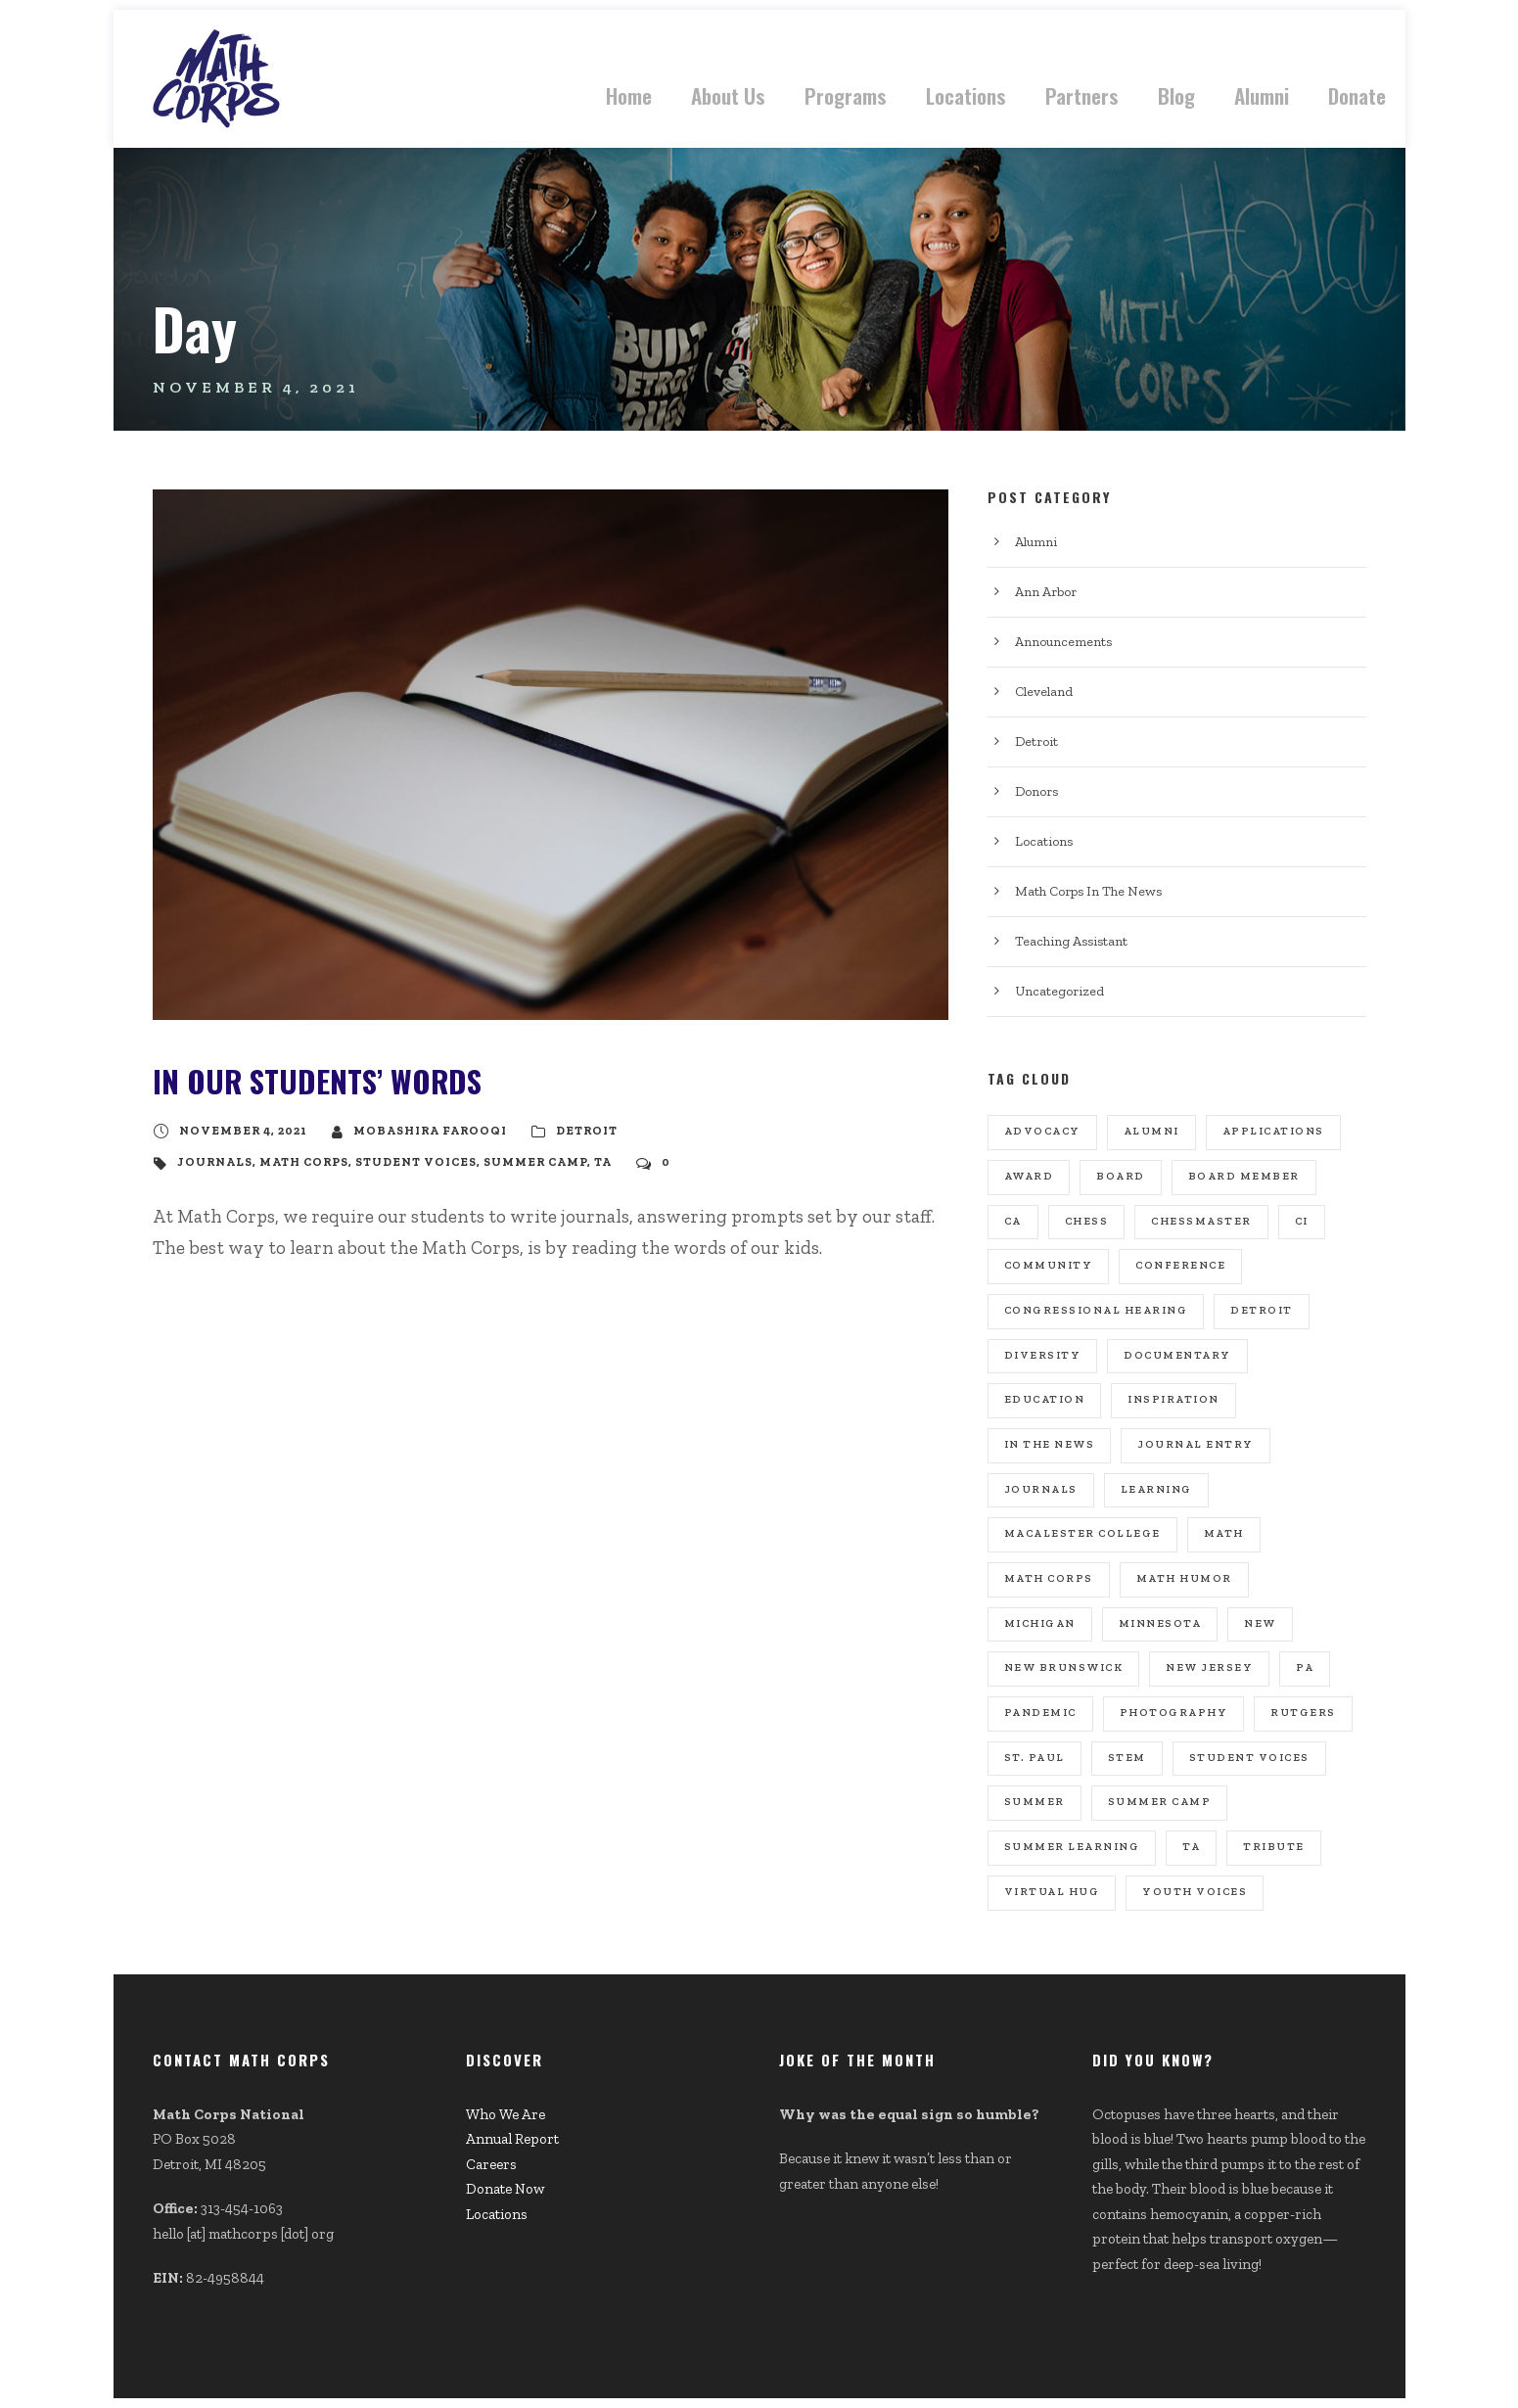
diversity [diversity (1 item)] (1042, 1355)
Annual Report (512, 2139)
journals (215, 1162)
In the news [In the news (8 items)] (1049, 1444)
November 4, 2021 (243, 1130)
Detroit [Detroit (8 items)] (1261, 1310)
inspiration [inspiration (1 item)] (1173, 1399)
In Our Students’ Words (317, 1080)
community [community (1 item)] (1048, 1265)
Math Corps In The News (1088, 891)
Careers (491, 2164)
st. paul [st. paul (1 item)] (1034, 1757)
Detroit (587, 1130)
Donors (1036, 791)
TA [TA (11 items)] (1191, 1846)
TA (603, 1162)
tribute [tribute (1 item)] (1274, 1846)
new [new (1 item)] (1260, 1623)
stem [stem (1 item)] (1127, 1757)
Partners (1082, 95)
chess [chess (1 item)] (1087, 1221)
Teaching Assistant (1071, 941)
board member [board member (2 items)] (1244, 1176)
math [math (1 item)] (1224, 1533)
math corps (303, 1162)
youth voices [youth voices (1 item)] (1194, 1891)
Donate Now (505, 2189)
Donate (1357, 95)
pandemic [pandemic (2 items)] (1040, 1712)
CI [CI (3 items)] (1302, 1221)
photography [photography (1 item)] (1174, 1712)
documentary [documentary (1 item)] (1177, 1355)
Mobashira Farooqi (430, 1130)
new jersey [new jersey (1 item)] (1209, 1667)
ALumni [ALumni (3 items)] (1151, 1131)
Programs (846, 95)
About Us (728, 95)
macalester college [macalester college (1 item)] (1082, 1533)
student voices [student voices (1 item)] (1249, 1757)
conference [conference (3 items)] (1180, 1265)
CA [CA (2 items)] (1013, 1221)
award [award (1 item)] (1029, 1176)
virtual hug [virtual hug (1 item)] (1052, 1891)
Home (629, 95)
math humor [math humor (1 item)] (1184, 1578)
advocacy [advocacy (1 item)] (1042, 1131)
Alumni (1261, 95)
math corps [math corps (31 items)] (1048, 1578)
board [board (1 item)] (1120, 1176)
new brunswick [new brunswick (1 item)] (1064, 1667)
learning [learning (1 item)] (1156, 1489)
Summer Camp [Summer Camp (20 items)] (1160, 1801)
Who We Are (505, 2114)
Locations (966, 95)
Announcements (1063, 641)
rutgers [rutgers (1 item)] (1303, 1712)
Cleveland (1044, 691)
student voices (416, 1162)
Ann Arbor (1046, 591)
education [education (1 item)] (1044, 1399)
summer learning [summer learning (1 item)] (1072, 1846)
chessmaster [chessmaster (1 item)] (1201, 1221)
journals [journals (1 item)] (1041, 1489)
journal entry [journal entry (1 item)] (1195, 1444)
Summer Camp (535, 1162)
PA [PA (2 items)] (1304, 1667)
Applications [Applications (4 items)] (1273, 1131)
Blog (1176, 95)
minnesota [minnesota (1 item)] (1160, 1623)
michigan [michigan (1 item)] (1040, 1623)
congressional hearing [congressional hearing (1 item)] (1096, 1310)
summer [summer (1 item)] (1034, 1801)
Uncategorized (1059, 991)
